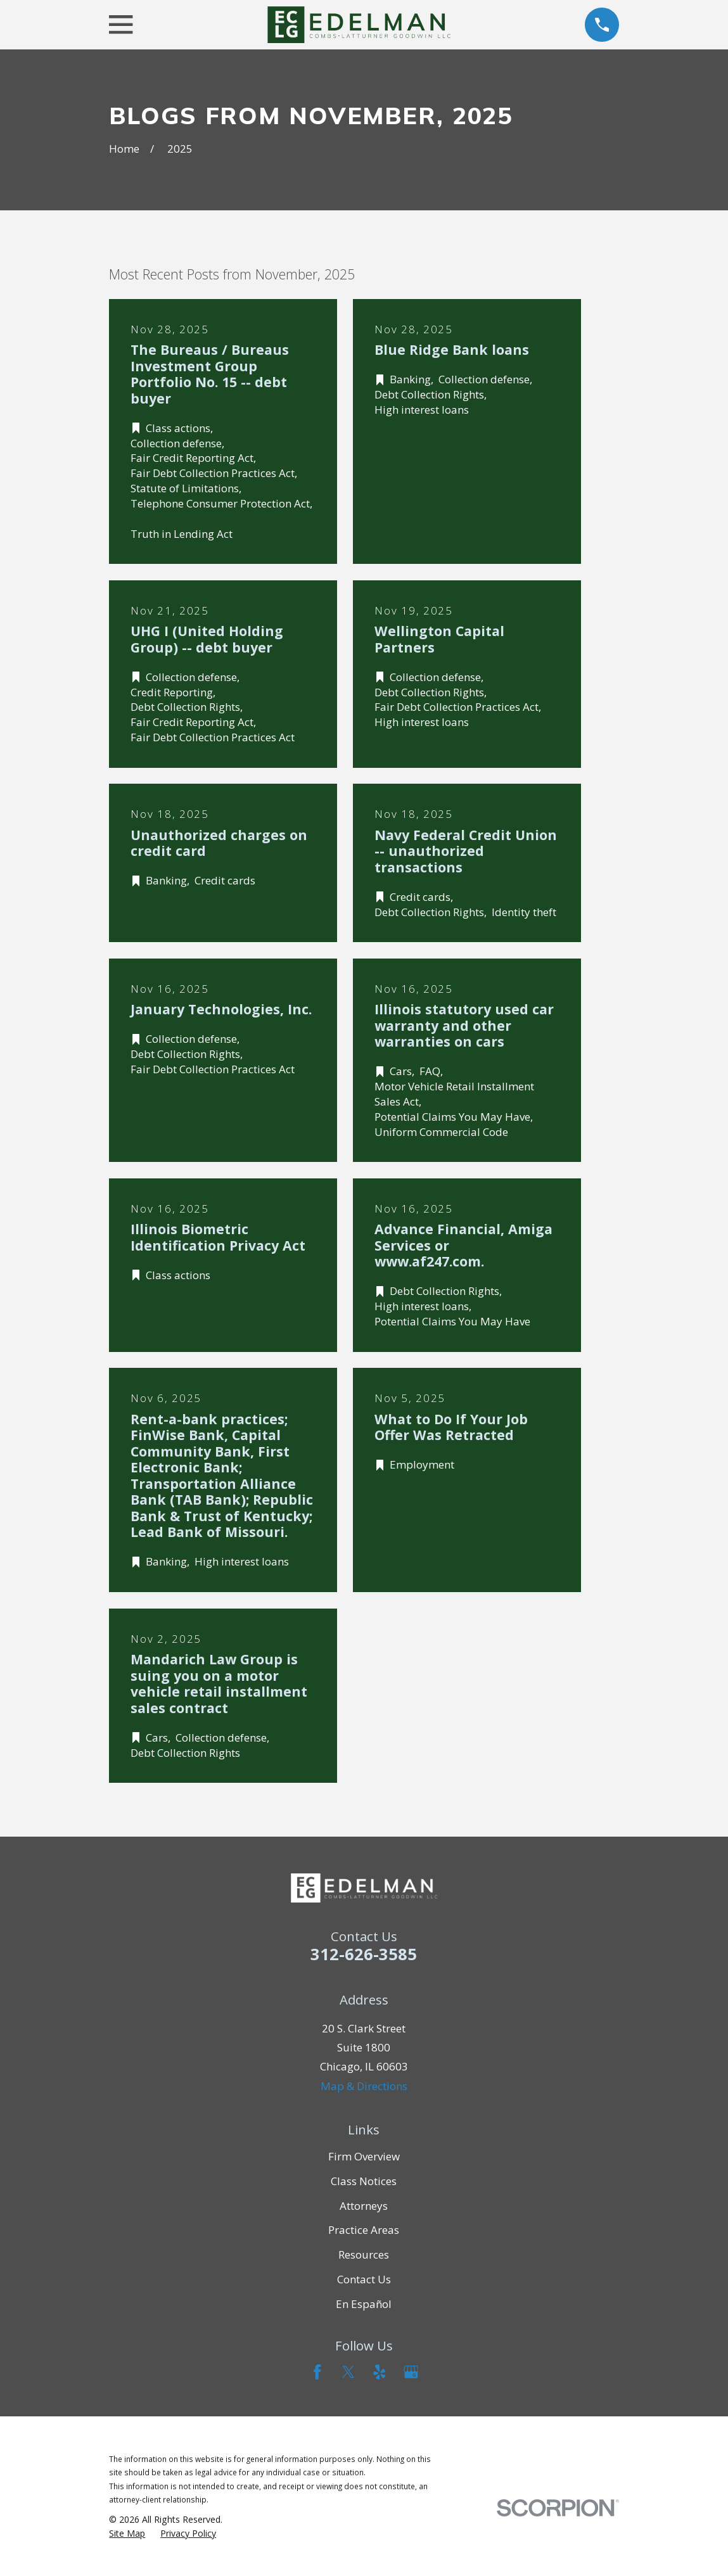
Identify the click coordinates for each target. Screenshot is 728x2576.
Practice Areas (363, 2229)
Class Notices (364, 2181)
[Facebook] (317, 2372)
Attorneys (364, 2205)
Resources (363, 2254)
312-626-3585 (363, 1954)
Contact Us (364, 2279)
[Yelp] (379, 2372)
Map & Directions (364, 2086)
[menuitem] (127, 2533)
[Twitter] (348, 2372)
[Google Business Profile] (411, 2372)
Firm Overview (364, 2156)
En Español (364, 2304)
